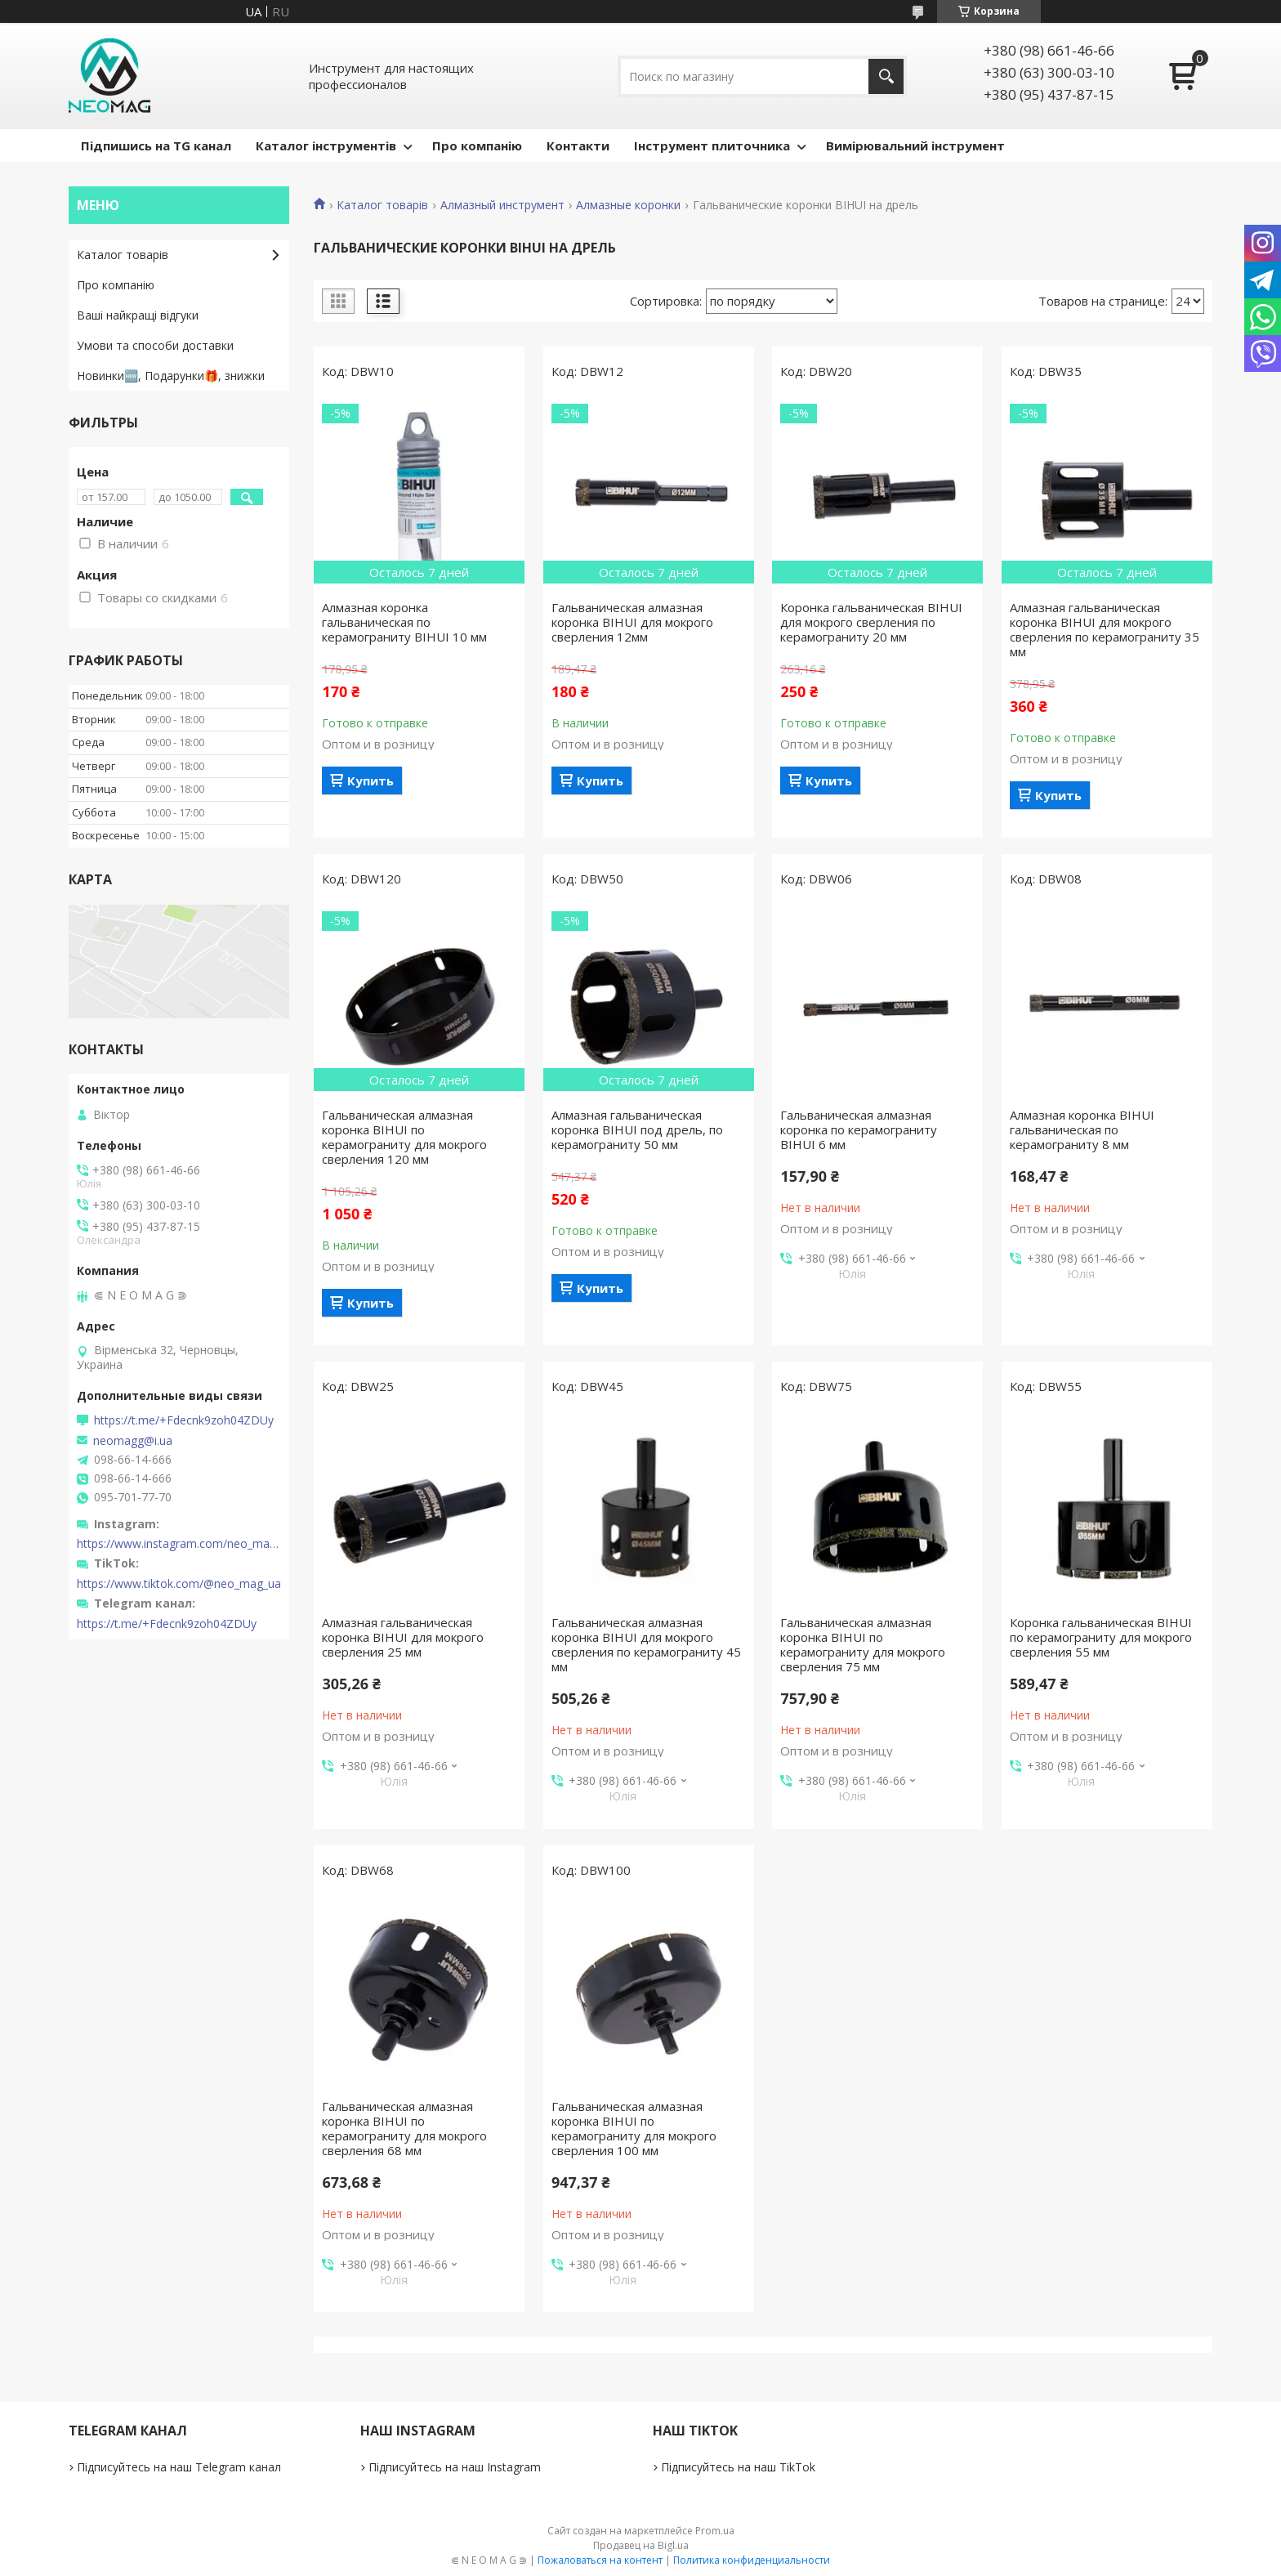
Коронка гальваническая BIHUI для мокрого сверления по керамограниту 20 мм (871, 622)
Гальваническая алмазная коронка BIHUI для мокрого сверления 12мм (632, 622)
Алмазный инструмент (502, 205)
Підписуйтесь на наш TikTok (738, 2467)
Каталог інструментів (326, 145)
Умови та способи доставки (155, 345)
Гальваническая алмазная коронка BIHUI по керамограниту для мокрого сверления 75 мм (862, 1644)
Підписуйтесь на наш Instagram (454, 2467)
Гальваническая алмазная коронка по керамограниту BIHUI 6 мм (858, 1129)
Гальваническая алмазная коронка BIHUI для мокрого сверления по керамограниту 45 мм (646, 1644)
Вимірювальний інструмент (915, 145)
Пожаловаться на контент (600, 2560)
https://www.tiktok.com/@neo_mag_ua (179, 1583)
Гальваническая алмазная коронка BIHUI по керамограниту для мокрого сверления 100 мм (633, 2128)
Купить (370, 780)
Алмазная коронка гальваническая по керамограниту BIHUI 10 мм (404, 622)
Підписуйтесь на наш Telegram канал (179, 2467)
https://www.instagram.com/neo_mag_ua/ (179, 1543)
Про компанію (477, 145)
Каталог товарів (382, 205)
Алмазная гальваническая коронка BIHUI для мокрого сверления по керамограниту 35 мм (1104, 629)
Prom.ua (714, 2531)
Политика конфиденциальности (751, 2560)
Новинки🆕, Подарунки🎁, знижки (171, 375)
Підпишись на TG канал (156, 145)
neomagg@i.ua (132, 1440)
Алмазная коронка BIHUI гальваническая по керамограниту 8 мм (1082, 1129)
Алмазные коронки (628, 205)
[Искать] (886, 76)
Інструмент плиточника (712, 145)
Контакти (578, 145)
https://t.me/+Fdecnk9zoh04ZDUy (184, 1420)
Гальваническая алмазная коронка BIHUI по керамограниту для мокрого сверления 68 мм (404, 2128)
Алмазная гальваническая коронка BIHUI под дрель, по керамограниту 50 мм (637, 1129)
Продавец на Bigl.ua (641, 2545)
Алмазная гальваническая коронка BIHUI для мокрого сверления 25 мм (403, 1637)
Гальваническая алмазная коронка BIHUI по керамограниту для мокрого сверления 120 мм (404, 1136)
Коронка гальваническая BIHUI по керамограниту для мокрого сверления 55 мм (1101, 1637)
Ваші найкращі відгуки (138, 315)
